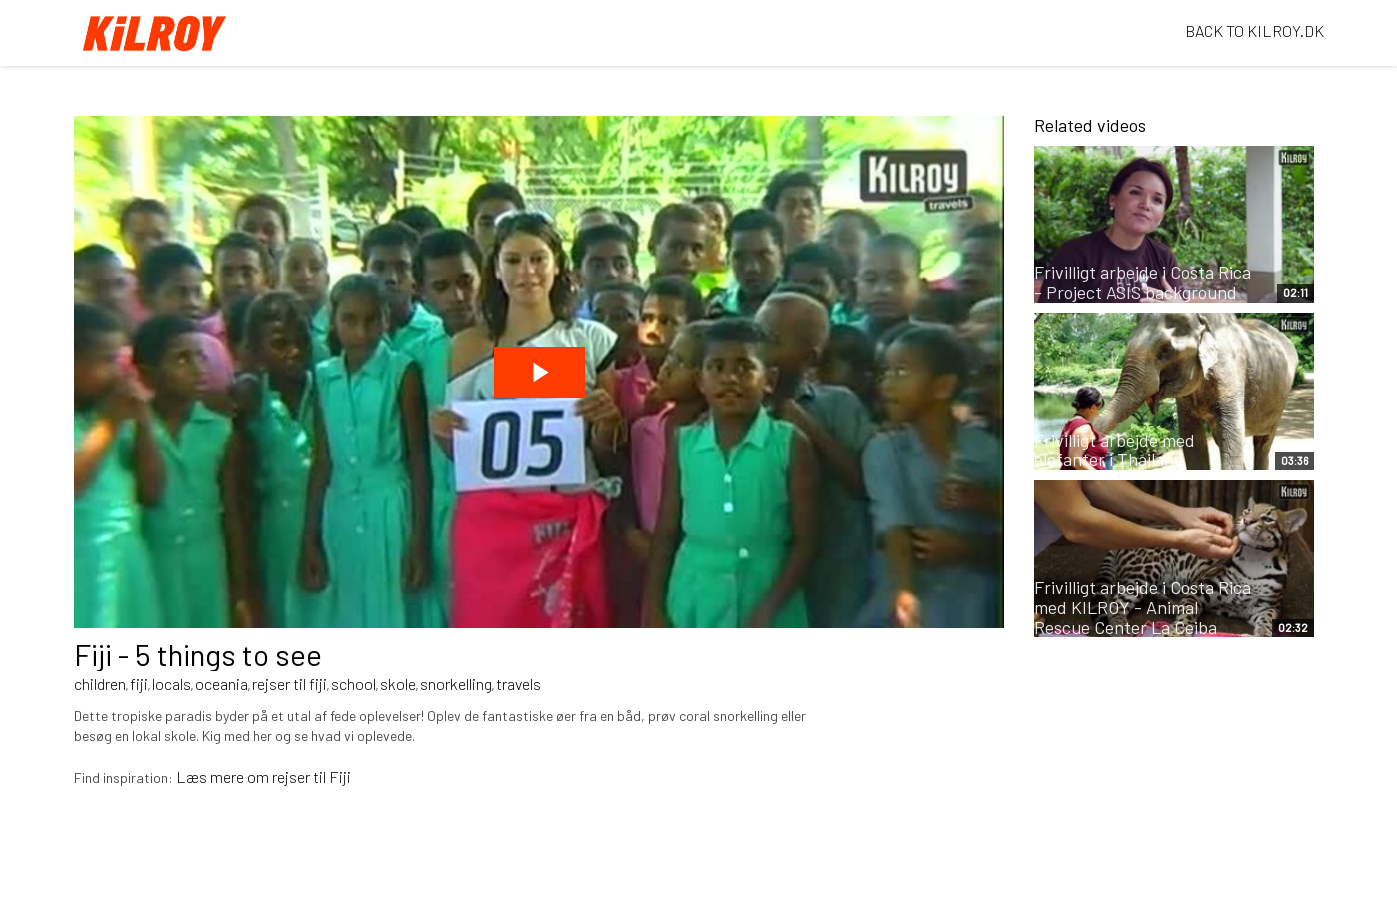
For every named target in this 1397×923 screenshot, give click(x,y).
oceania (221, 683)
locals (171, 683)
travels (518, 683)
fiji (139, 683)
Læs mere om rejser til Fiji (263, 776)
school (353, 683)
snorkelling (456, 683)
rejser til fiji (289, 683)
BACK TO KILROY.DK (1254, 30)
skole (398, 683)
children (100, 683)
